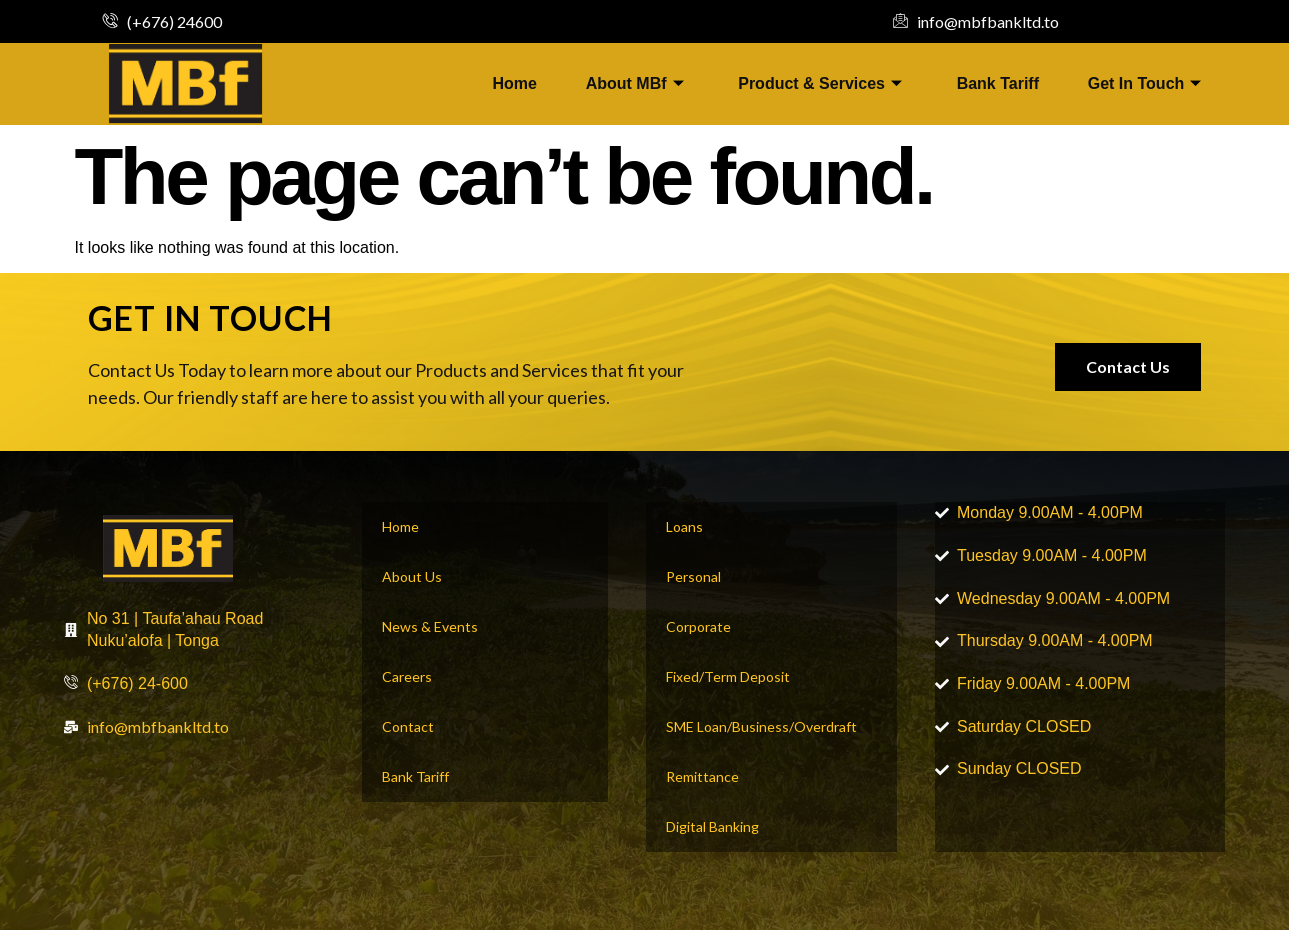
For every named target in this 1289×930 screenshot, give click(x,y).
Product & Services (820, 83)
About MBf (633, 83)
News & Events (430, 626)
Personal (693, 576)
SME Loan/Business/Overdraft (761, 726)
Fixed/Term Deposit (728, 676)
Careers (407, 676)
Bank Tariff (999, 83)
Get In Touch (1147, 83)
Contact (408, 726)
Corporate (698, 626)
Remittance (702, 776)
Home (512, 83)
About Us (412, 576)
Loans (684, 526)
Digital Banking (712, 826)
